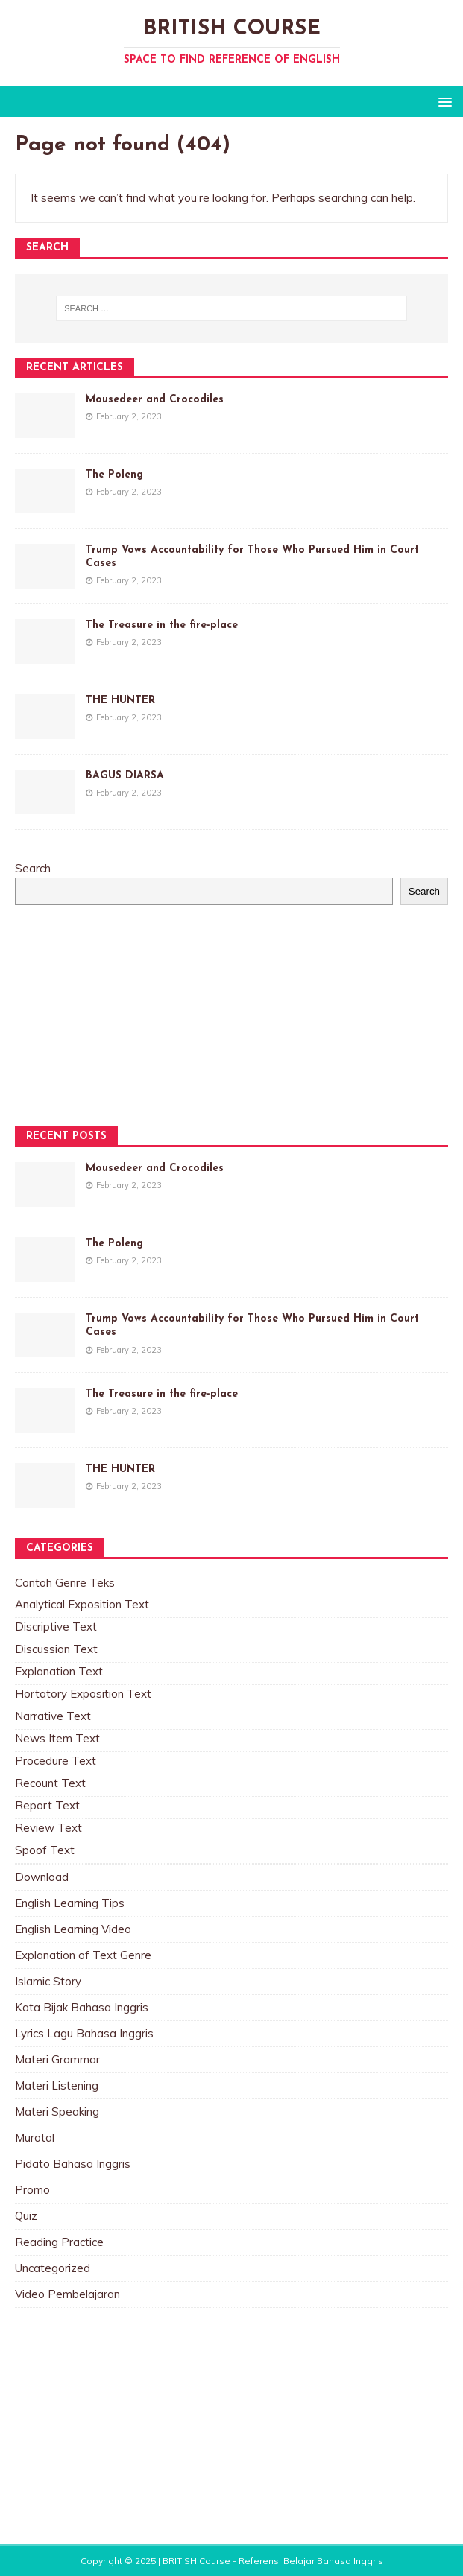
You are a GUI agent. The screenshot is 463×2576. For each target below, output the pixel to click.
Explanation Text (59, 1671)
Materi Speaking (57, 2111)
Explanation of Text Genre (83, 1955)
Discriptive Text (56, 1626)
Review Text (48, 1828)
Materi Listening (56, 2085)
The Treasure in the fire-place (162, 625)
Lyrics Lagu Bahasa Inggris (84, 2033)
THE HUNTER (120, 700)
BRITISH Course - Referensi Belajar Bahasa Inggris (273, 2560)
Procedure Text (55, 1761)
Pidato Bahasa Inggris (72, 2164)
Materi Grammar (57, 2059)
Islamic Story (48, 1981)
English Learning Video (73, 1929)
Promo (32, 2190)
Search (33, 868)
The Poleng (114, 474)
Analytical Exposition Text (82, 1604)
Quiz (26, 2216)
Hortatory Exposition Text (83, 1694)
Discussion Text (56, 1649)
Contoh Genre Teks (65, 1583)
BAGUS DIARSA (125, 775)
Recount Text (50, 1783)
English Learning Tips (70, 1903)
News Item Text (57, 1738)
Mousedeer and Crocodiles (155, 399)
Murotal (34, 2138)
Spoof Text (45, 1850)
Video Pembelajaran (67, 2294)
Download (42, 1877)
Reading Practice (59, 2242)
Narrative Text (53, 1716)
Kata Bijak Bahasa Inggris (81, 2007)
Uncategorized (52, 2268)
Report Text (47, 1805)
